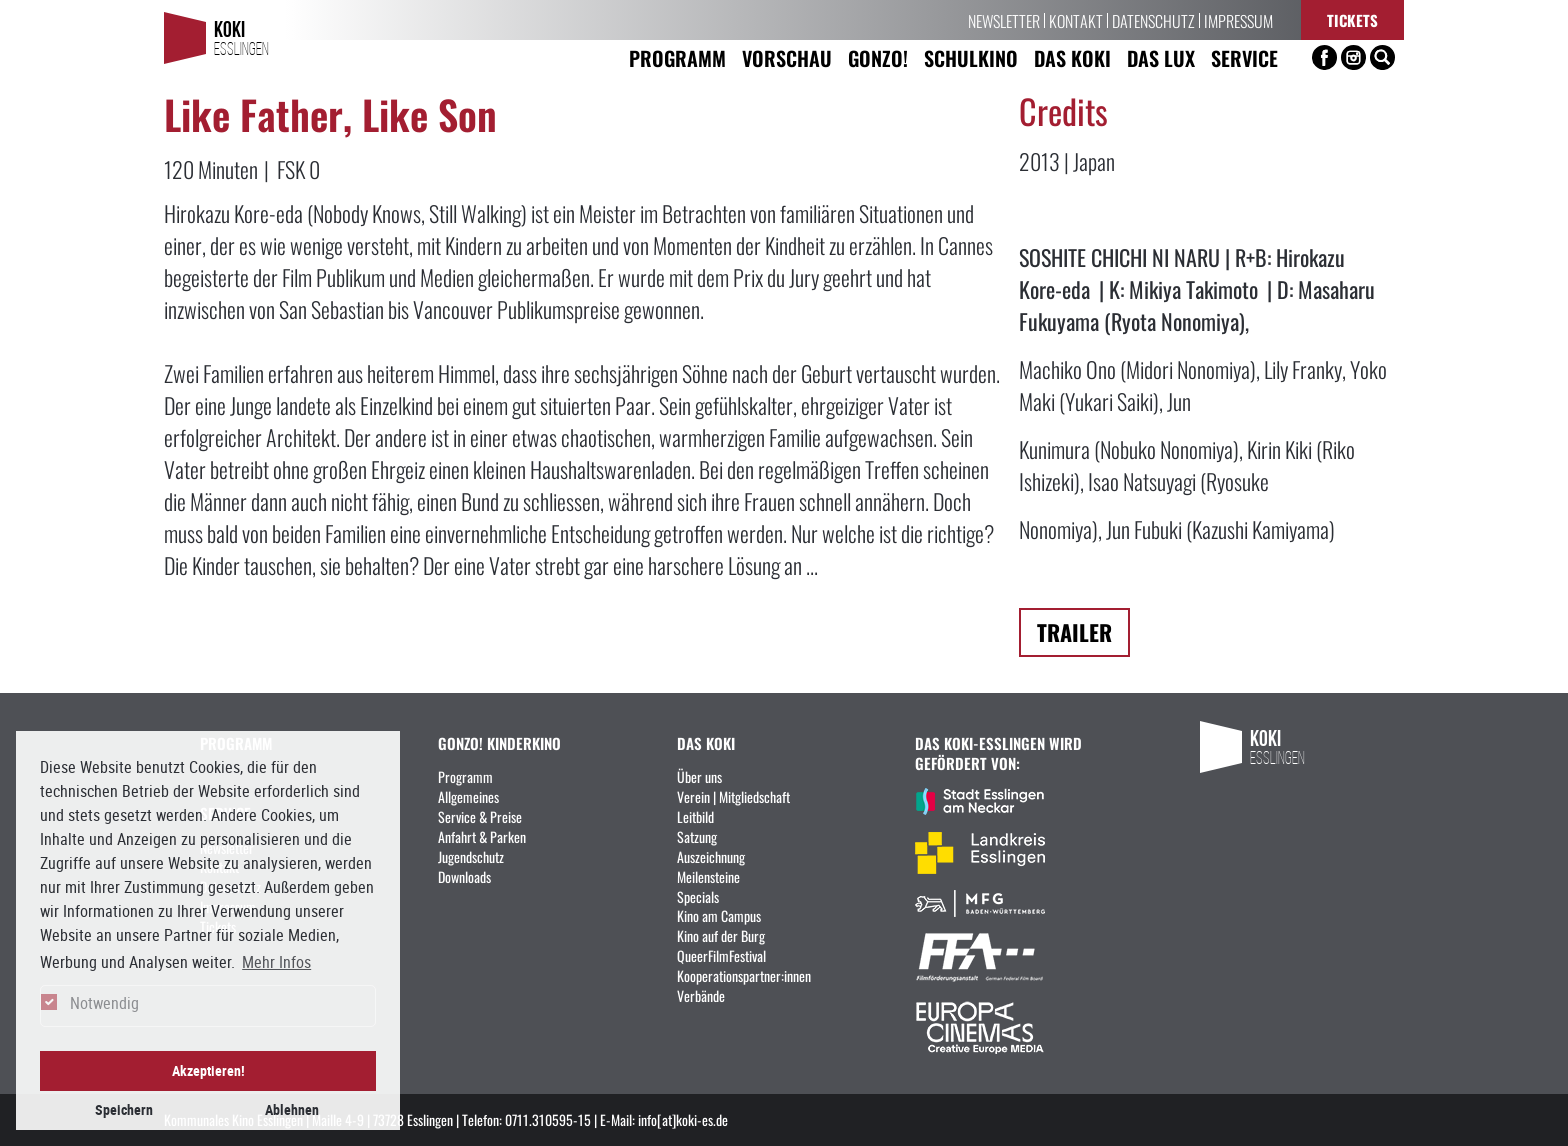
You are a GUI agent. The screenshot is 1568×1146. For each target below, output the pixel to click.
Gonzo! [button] (878, 57)
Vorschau (787, 57)
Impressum (1238, 20)
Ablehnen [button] (292, 1109)
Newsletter (1004, 20)
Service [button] (1244, 57)
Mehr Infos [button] (276, 962)
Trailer (1074, 631)
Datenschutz (1153, 20)
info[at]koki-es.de (683, 1119)
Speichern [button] (124, 1109)
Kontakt (1076, 20)
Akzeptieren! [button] (208, 1070)
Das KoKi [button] (1072, 57)
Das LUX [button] (1161, 57)
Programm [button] (677, 57)
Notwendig (104, 1003)
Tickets (1352, 19)
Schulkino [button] (971, 57)
